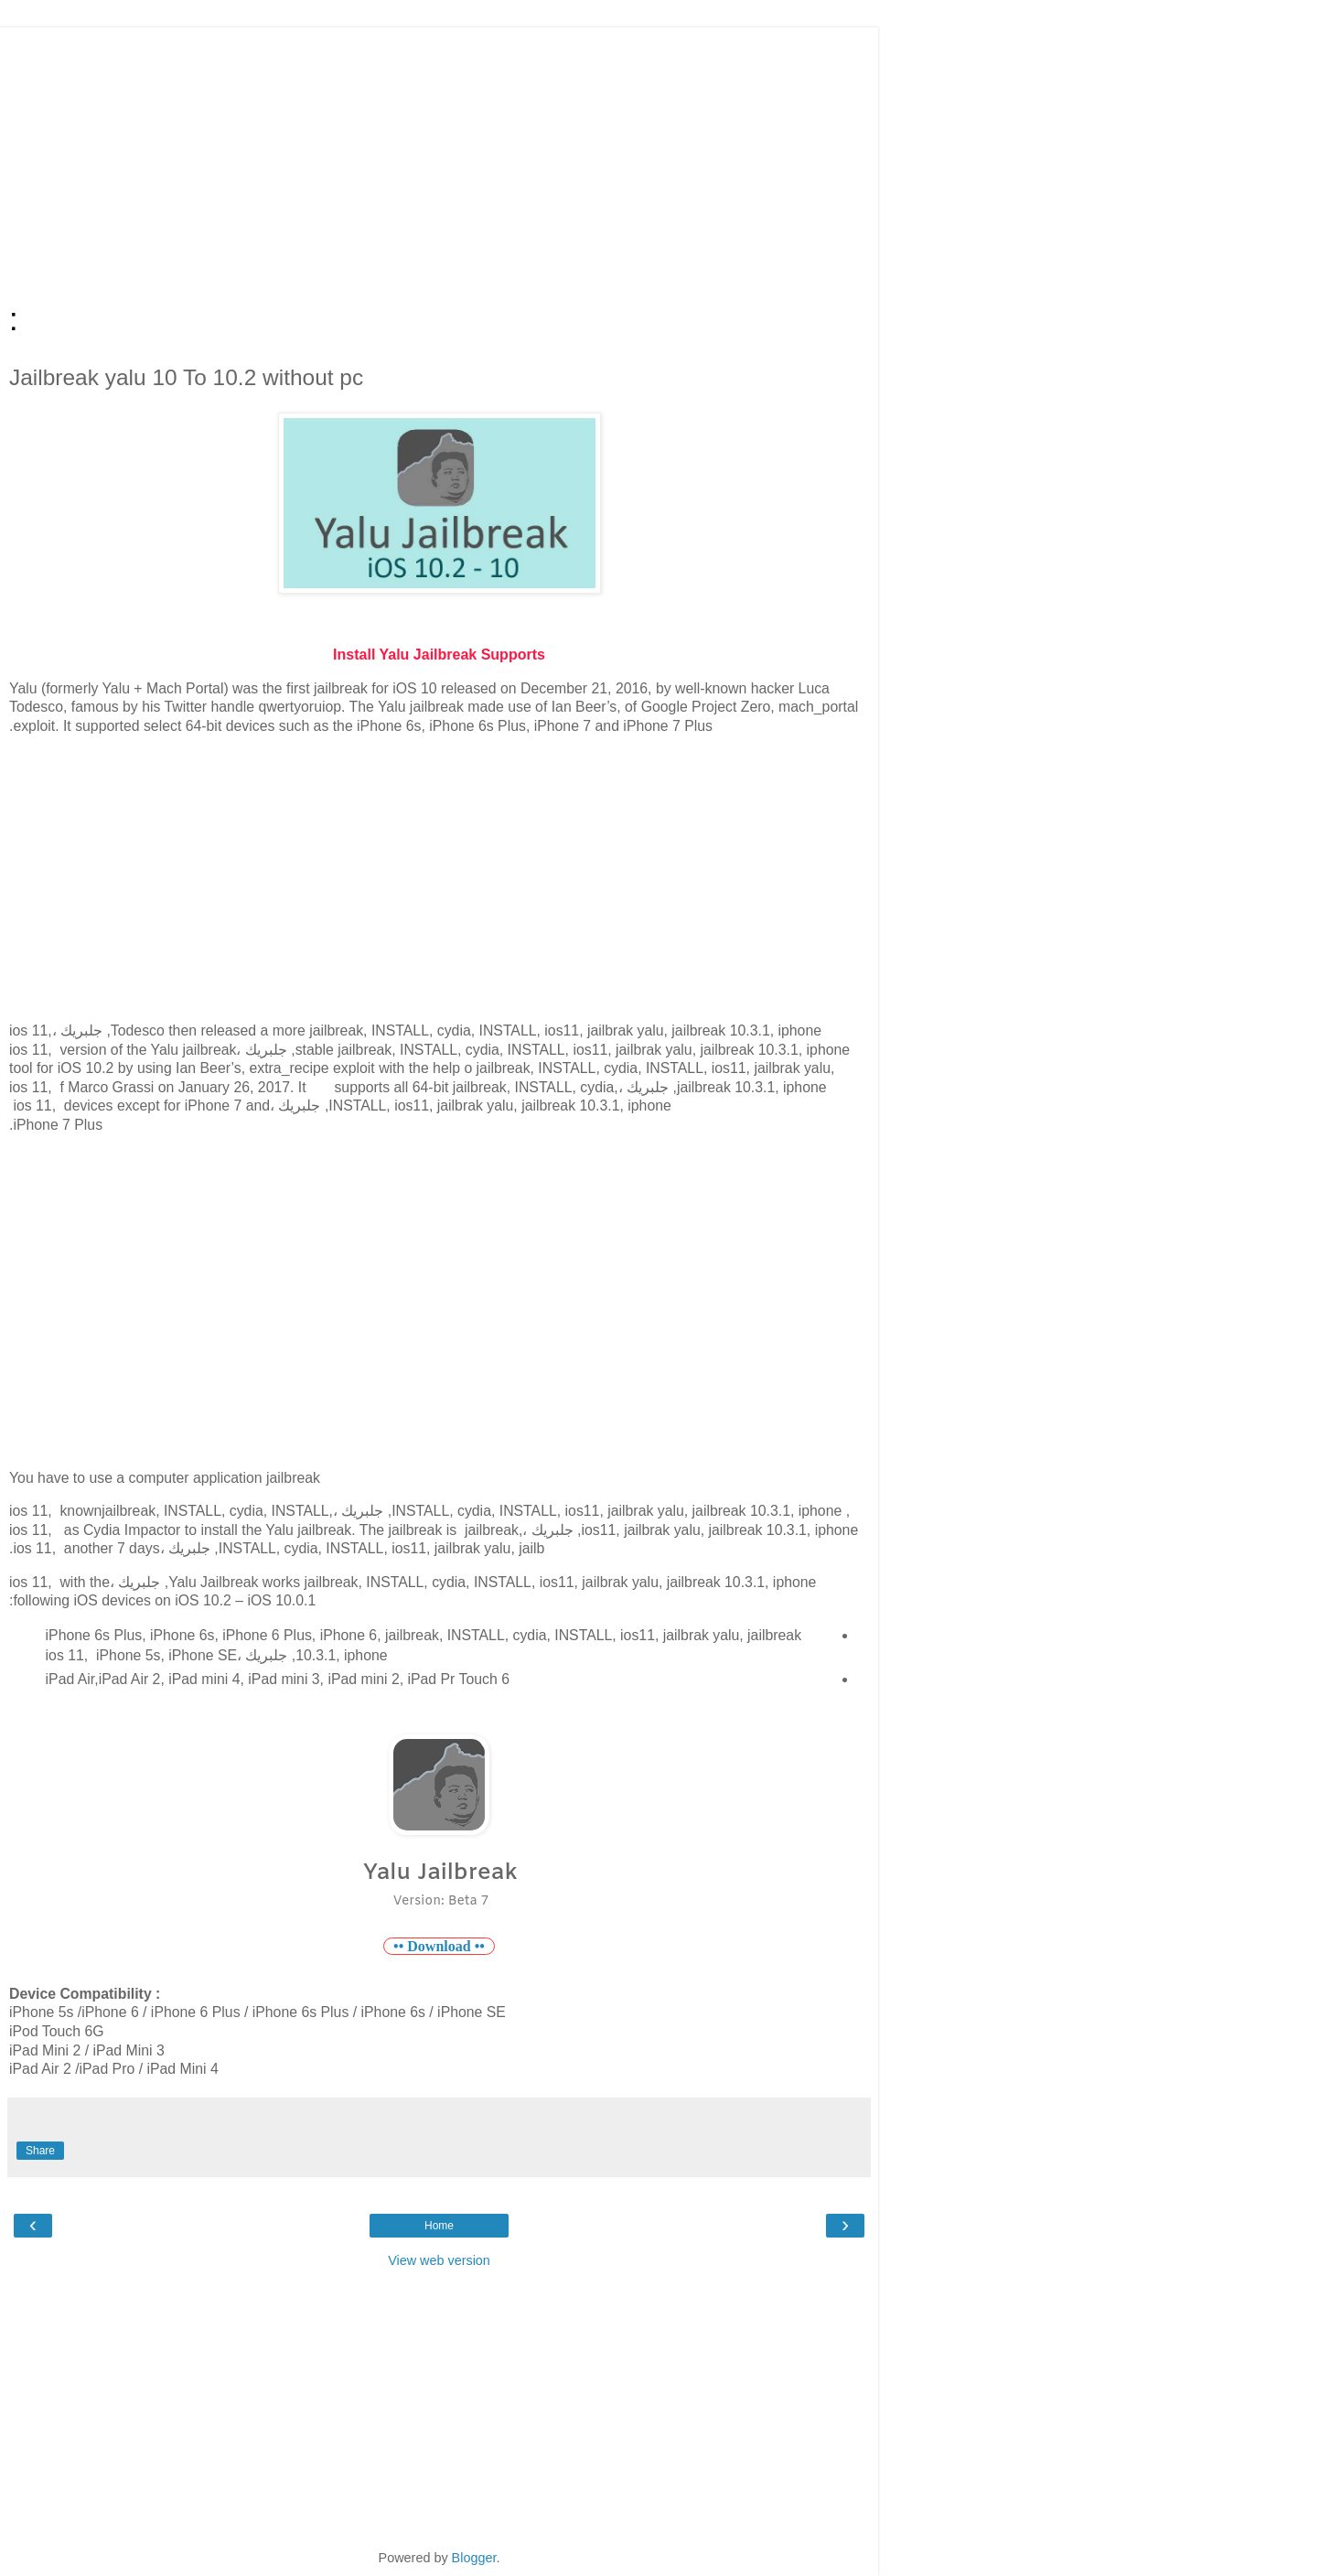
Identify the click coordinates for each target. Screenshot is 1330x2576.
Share (40, 2150)
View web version (439, 2260)
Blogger (474, 2557)
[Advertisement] (439, 155)
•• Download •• (439, 1946)
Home (439, 2225)
